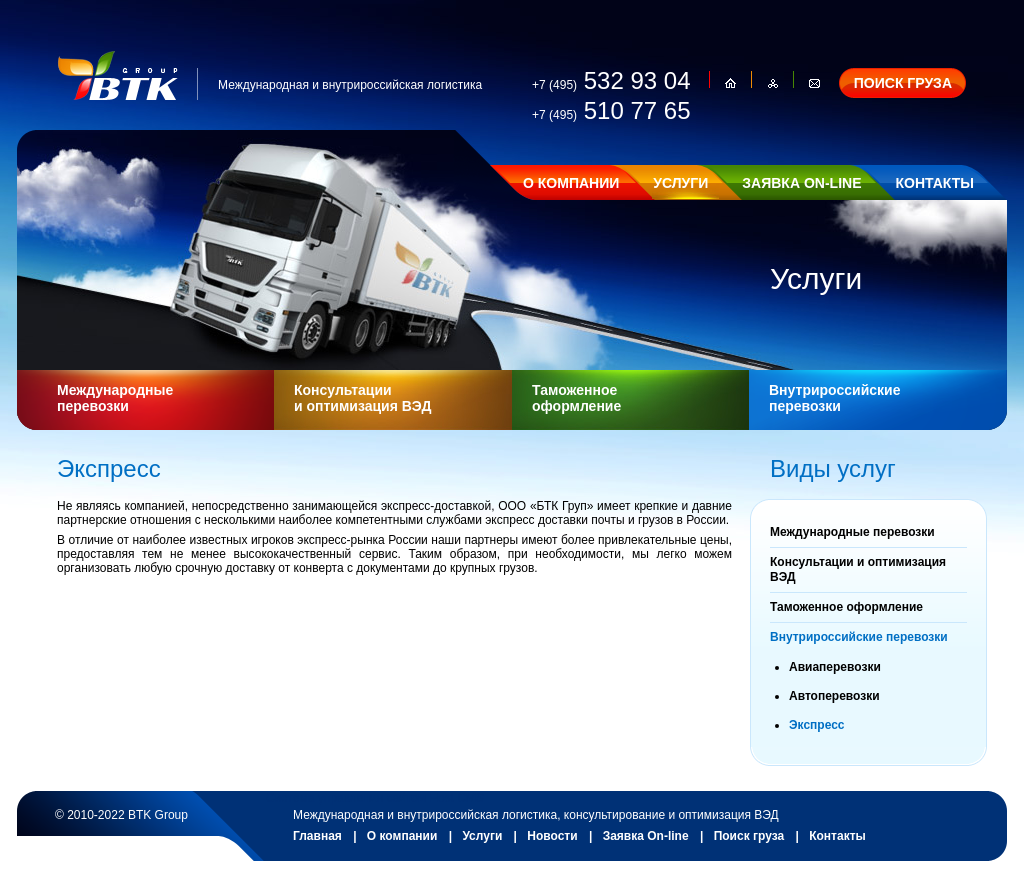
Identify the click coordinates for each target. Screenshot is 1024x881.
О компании (402, 836)
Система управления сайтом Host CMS (375, 798)
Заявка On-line (646, 836)
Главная (317, 836)
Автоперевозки (834, 696)
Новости (552, 836)
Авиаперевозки (835, 667)
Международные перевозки (115, 398)
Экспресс (817, 725)
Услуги (482, 836)
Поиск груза (749, 836)
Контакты (837, 836)
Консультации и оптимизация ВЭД (362, 398)
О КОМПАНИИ (571, 183)
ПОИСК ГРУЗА (903, 83)
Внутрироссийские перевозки (834, 398)
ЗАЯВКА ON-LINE (801, 183)
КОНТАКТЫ (934, 183)
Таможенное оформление (576, 398)
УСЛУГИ (680, 183)
